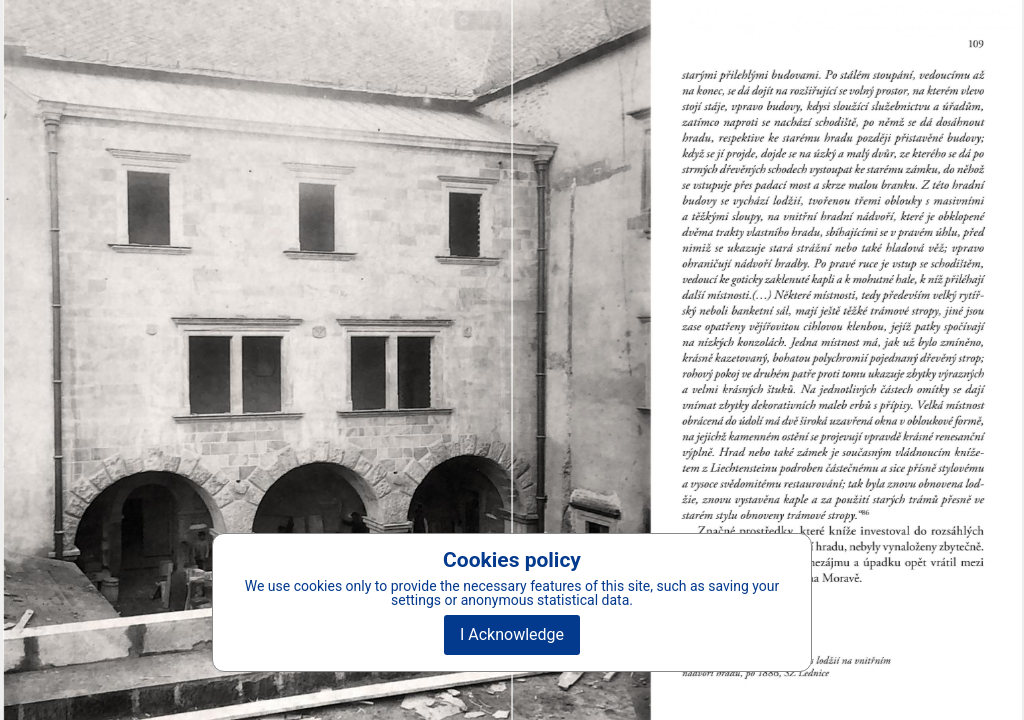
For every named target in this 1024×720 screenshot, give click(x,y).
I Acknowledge (512, 634)
